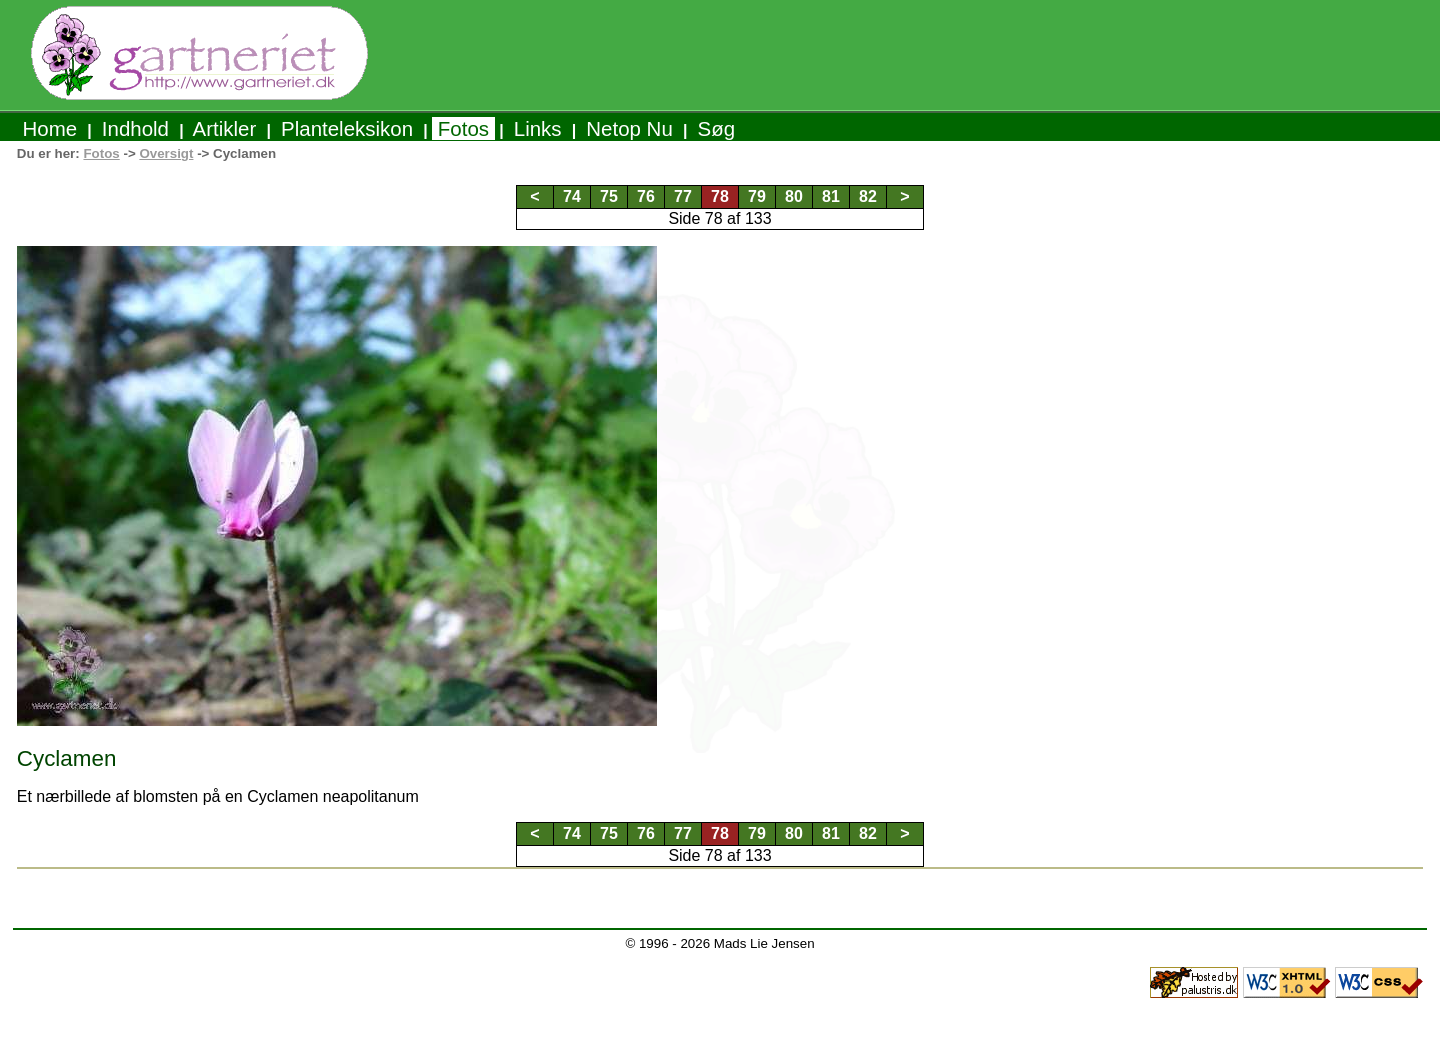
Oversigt (166, 153)
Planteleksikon (346, 128)
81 (831, 196)
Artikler (225, 128)
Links (537, 128)
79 (757, 196)
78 (720, 196)
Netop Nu (630, 128)
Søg (716, 128)
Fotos (463, 128)
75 (609, 196)
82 (868, 196)
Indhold (135, 128)
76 (646, 196)
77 (683, 196)
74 (572, 196)
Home (50, 128)
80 (794, 196)
